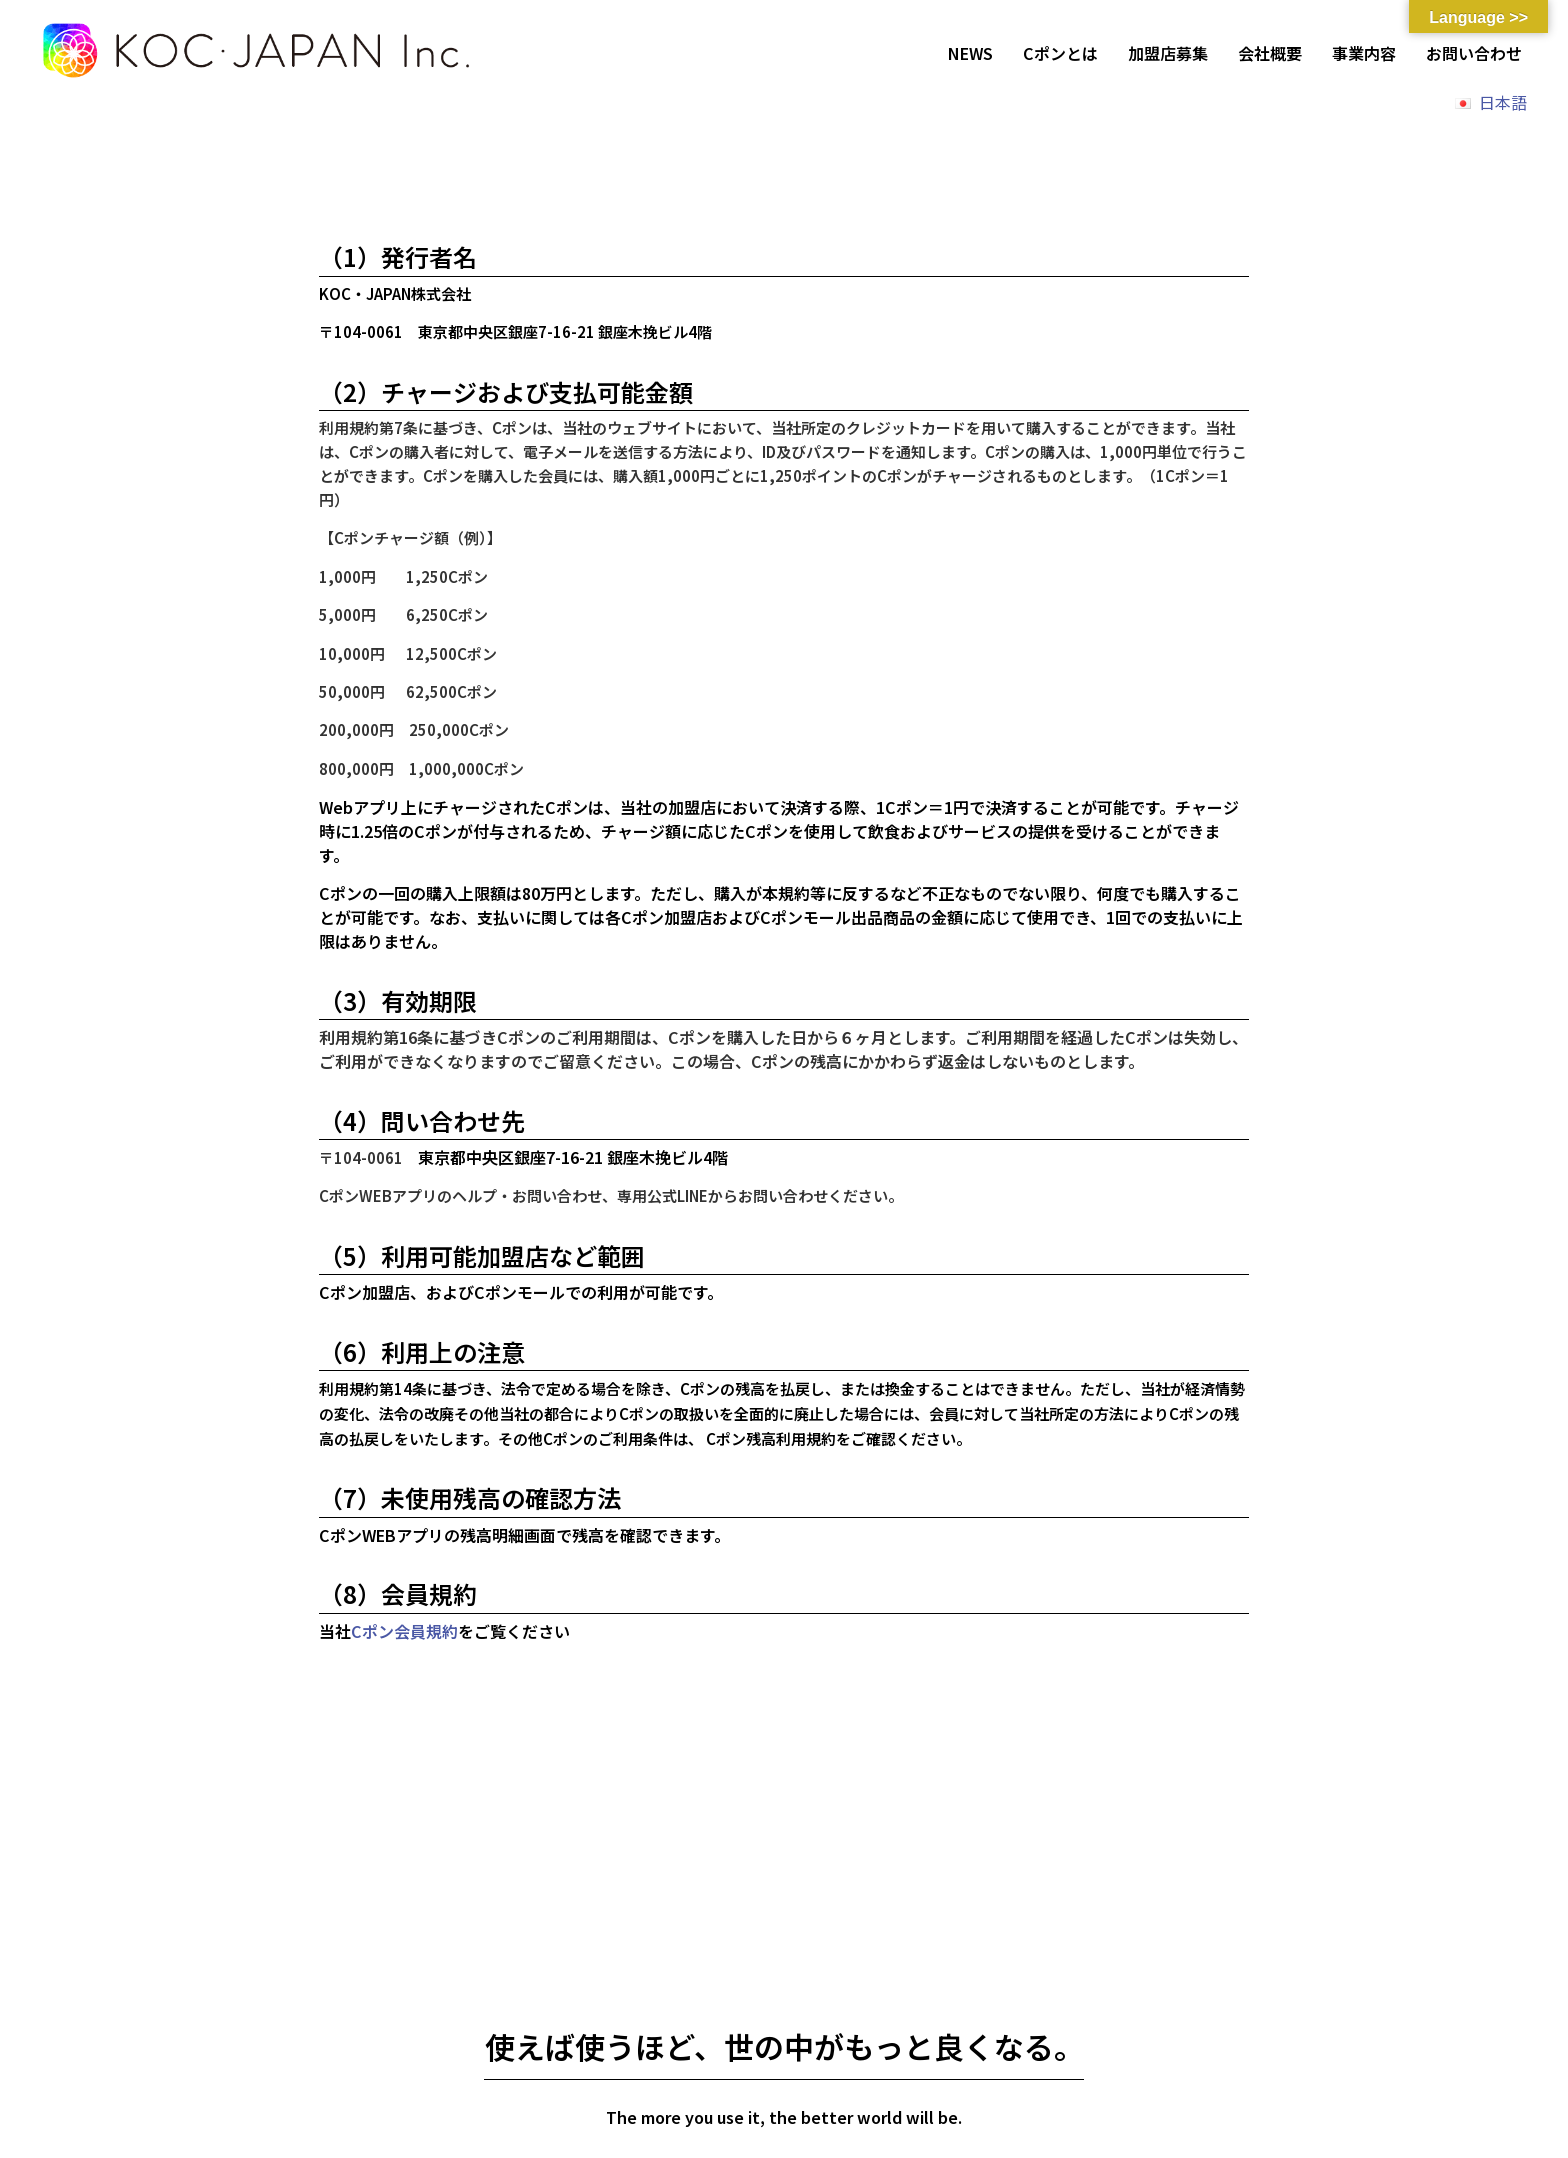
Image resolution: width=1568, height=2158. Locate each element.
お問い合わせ (1474, 53)
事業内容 (1364, 53)
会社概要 (1270, 53)
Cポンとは (1060, 53)
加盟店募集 (1168, 53)
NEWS (970, 53)
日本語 (1503, 102)
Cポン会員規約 (404, 1631)
